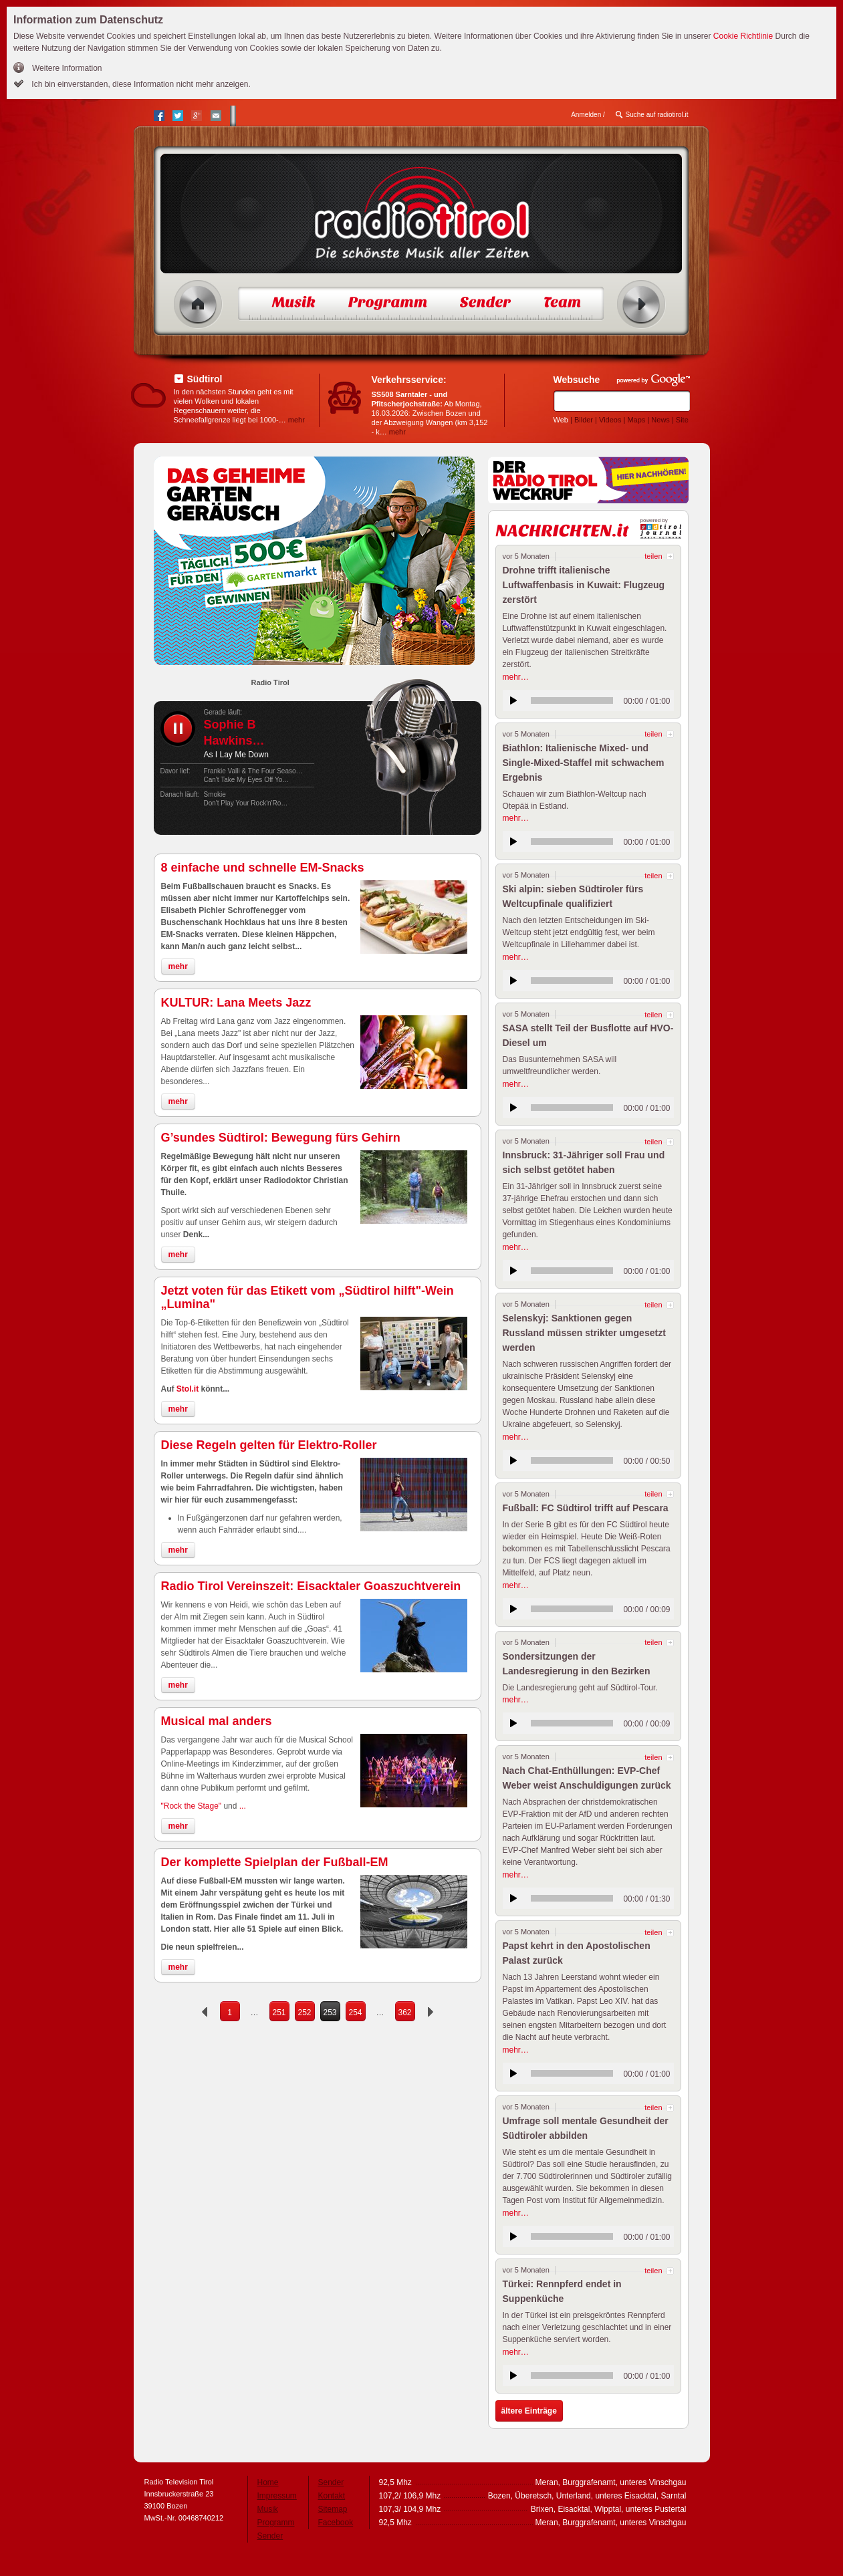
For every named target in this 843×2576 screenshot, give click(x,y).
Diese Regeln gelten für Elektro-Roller (269, 1445)
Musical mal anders (216, 1721)
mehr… (516, 677)
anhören (513, 700)
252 (304, 2012)
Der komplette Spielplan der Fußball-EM (274, 1862)
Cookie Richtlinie (743, 36)
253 (329, 2012)
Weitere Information (67, 68)
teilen (653, 556)
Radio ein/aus (641, 304)
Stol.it (187, 1389)
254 (355, 2012)
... (242, 1806)
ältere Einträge (529, 2411)
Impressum (277, 2495)
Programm (276, 2522)
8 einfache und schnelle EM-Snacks (262, 867)
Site (682, 420)
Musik (267, 2509)
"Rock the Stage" (191, 1806)
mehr (296, 420)
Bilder (583, 420)
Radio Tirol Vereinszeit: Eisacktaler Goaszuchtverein (311, 1586)
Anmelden (586, 114)
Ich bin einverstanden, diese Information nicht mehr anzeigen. (140, 84)
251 (278, 2012)
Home (198, 304)
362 (404, 2012)
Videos (610, 420)
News (660, 420)
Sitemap (333, 2509)
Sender (270, 2536)
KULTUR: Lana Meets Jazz (236, 1002)
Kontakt (332, 2495)
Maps (636, 420)
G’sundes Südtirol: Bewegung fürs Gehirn (280, 1137)
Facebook (336, 2522)
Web (561, 420)
